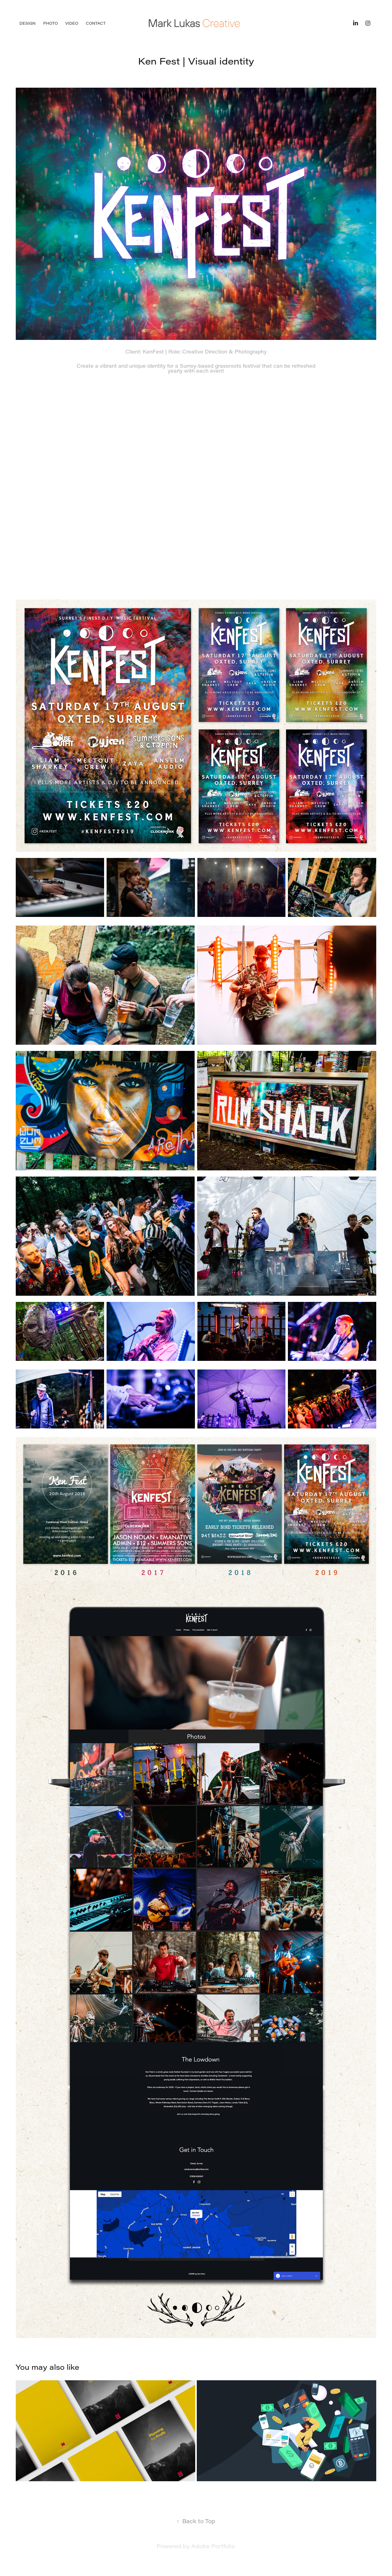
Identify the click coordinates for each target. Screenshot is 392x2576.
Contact (96, 23)
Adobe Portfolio (213, 2546)
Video (71, 23)
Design (27, 23)
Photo (50, 23)
